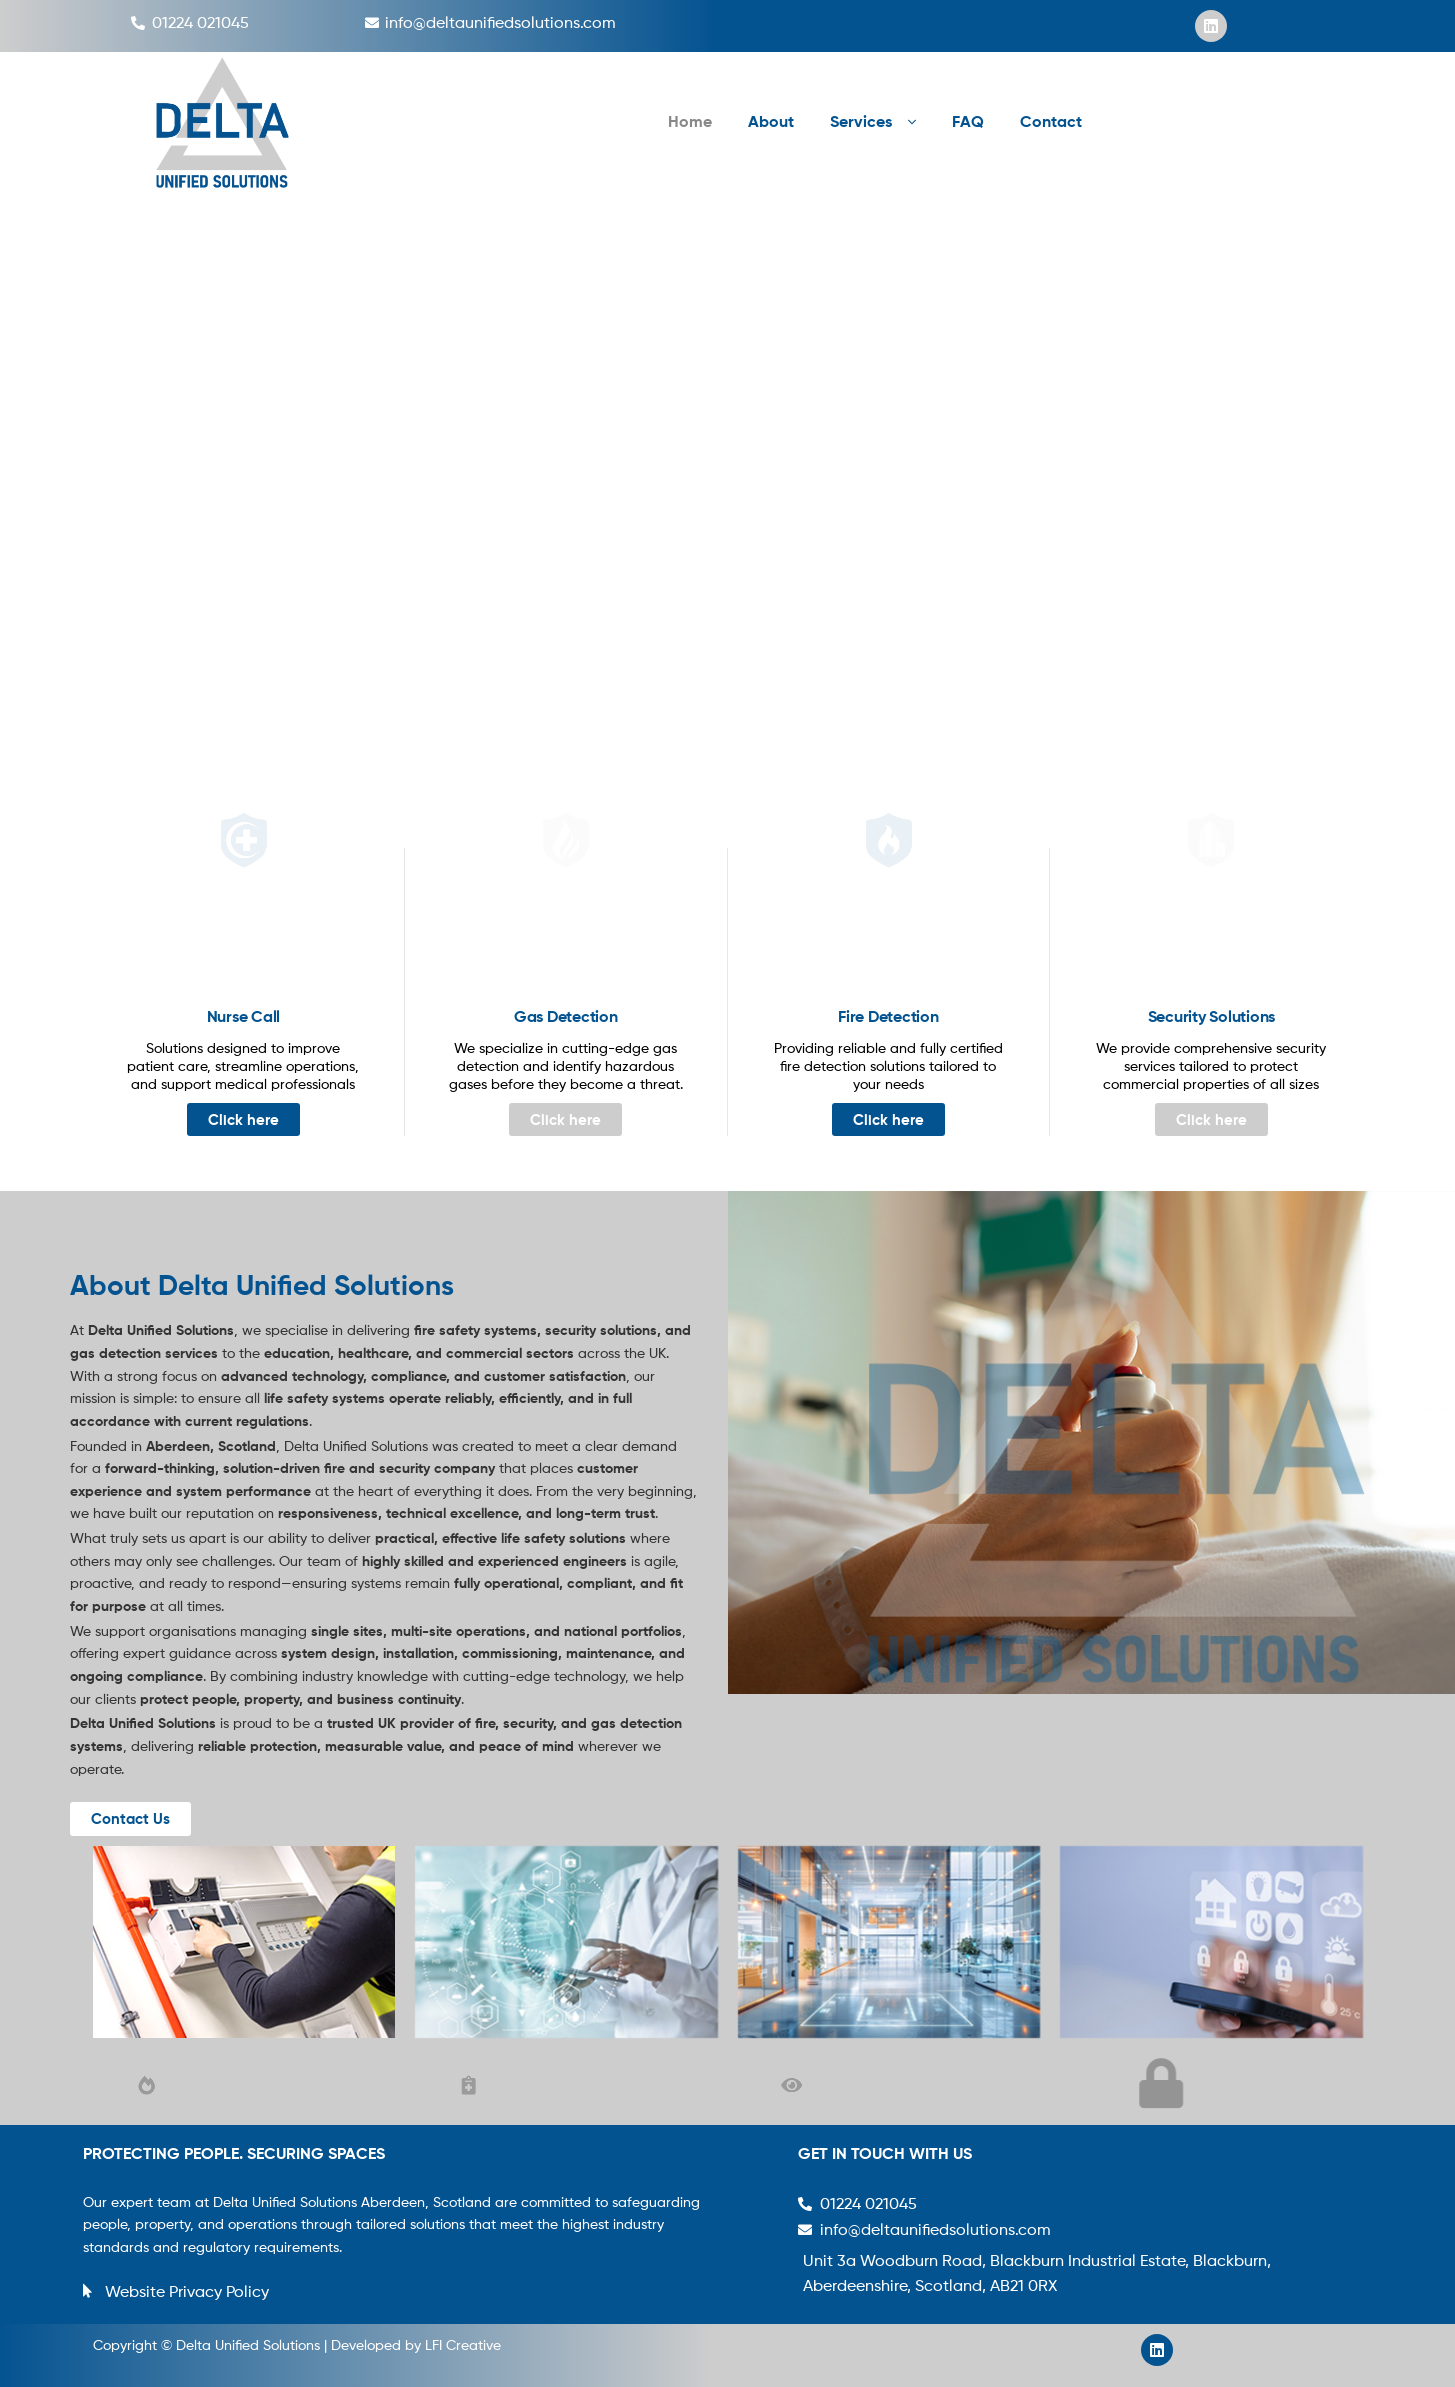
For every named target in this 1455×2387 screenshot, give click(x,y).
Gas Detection (566, 1016)
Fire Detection (888, 1016)
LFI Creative (463, 2344)
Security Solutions (1212, 1016)
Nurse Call (244, 1016)
